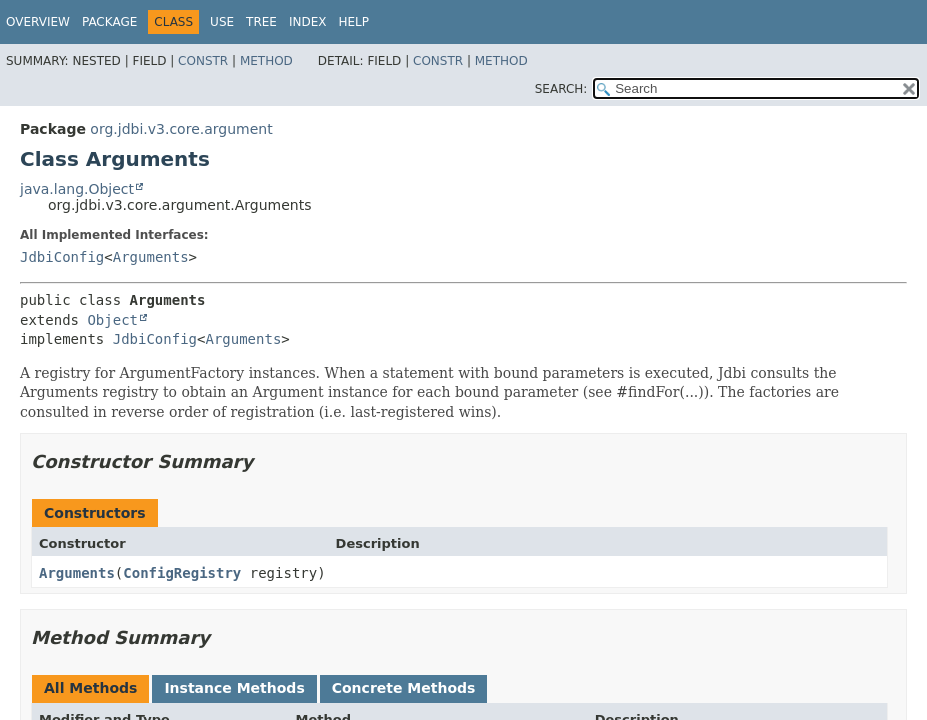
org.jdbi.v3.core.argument (181, 129)
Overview (38, 22)
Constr (203, 61)
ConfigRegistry (182, 573)
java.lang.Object (77, 189)
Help (353, 22)
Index (308, 22)
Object (112, 320)
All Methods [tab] (90, 688)
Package (109, 22)
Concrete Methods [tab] (404, 688)
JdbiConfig (62, 257)
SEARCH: (561, 89)
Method (266, 61)
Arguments (151, 257)
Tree (261, 22)
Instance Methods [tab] (234, 688)
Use (222, 22)
